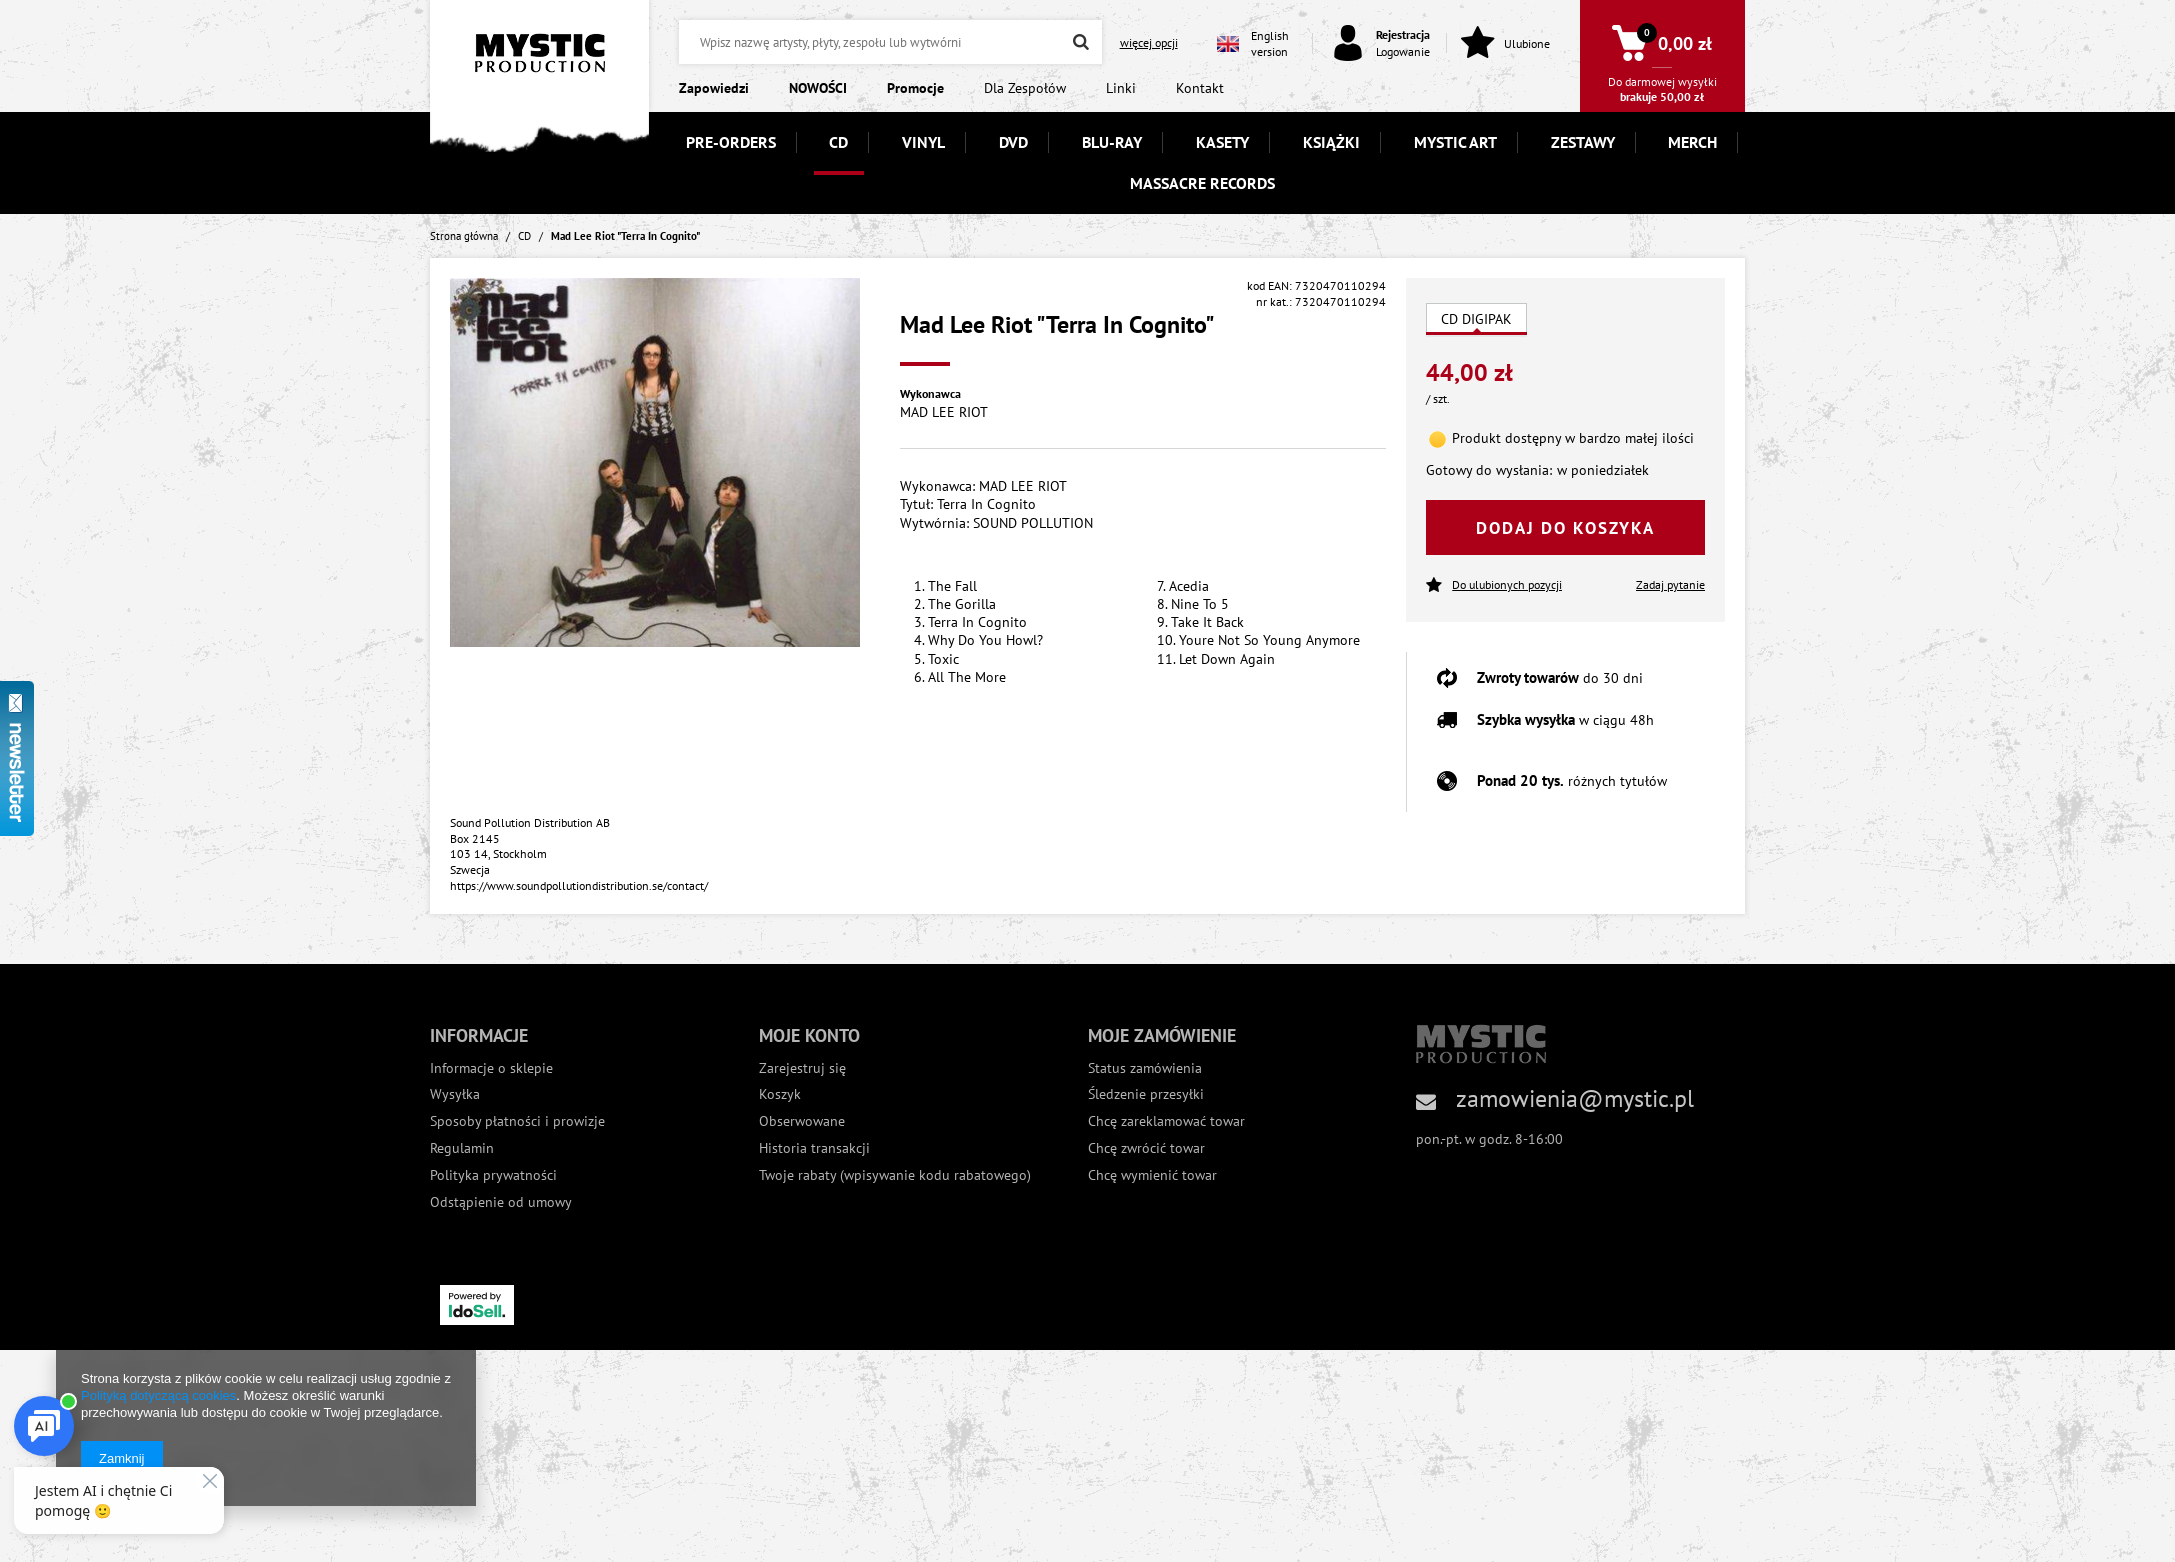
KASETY (1222, 142)
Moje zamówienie (1162, 1035)
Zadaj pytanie (1670, 584)
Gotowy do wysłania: (1489, 470)
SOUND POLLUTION (1033, 523)
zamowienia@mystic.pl (1575, 1098)
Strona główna (464, 236)
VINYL (923, 142)
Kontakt (1200, 88)
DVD (1013, 142)
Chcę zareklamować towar (1166, 1121)
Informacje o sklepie (491, 1068)
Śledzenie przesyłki (1146, 1094)
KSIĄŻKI (1331, 142)
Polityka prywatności (493, 1175)
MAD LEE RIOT (944, 412)
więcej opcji (1149, 42)
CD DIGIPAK (1476, 319)
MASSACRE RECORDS (1202, 183)
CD (838, 142)
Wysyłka (455, 1094)
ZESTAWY (1583, 142)
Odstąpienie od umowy (501, 1202)
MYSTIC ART (1455, 142)
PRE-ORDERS (731, 142)
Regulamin (462, 1148)
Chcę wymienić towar (1152, 1175)
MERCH (1692, 142)
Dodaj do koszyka (1565, 528)
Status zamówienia (1145, 1068)
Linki (1121, 88)
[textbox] (890, 42)
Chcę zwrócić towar (1146, 1148)
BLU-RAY (1112, 142)
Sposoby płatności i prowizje (517, 1121)
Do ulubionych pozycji (1494, 585)
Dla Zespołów (1025, 88)
